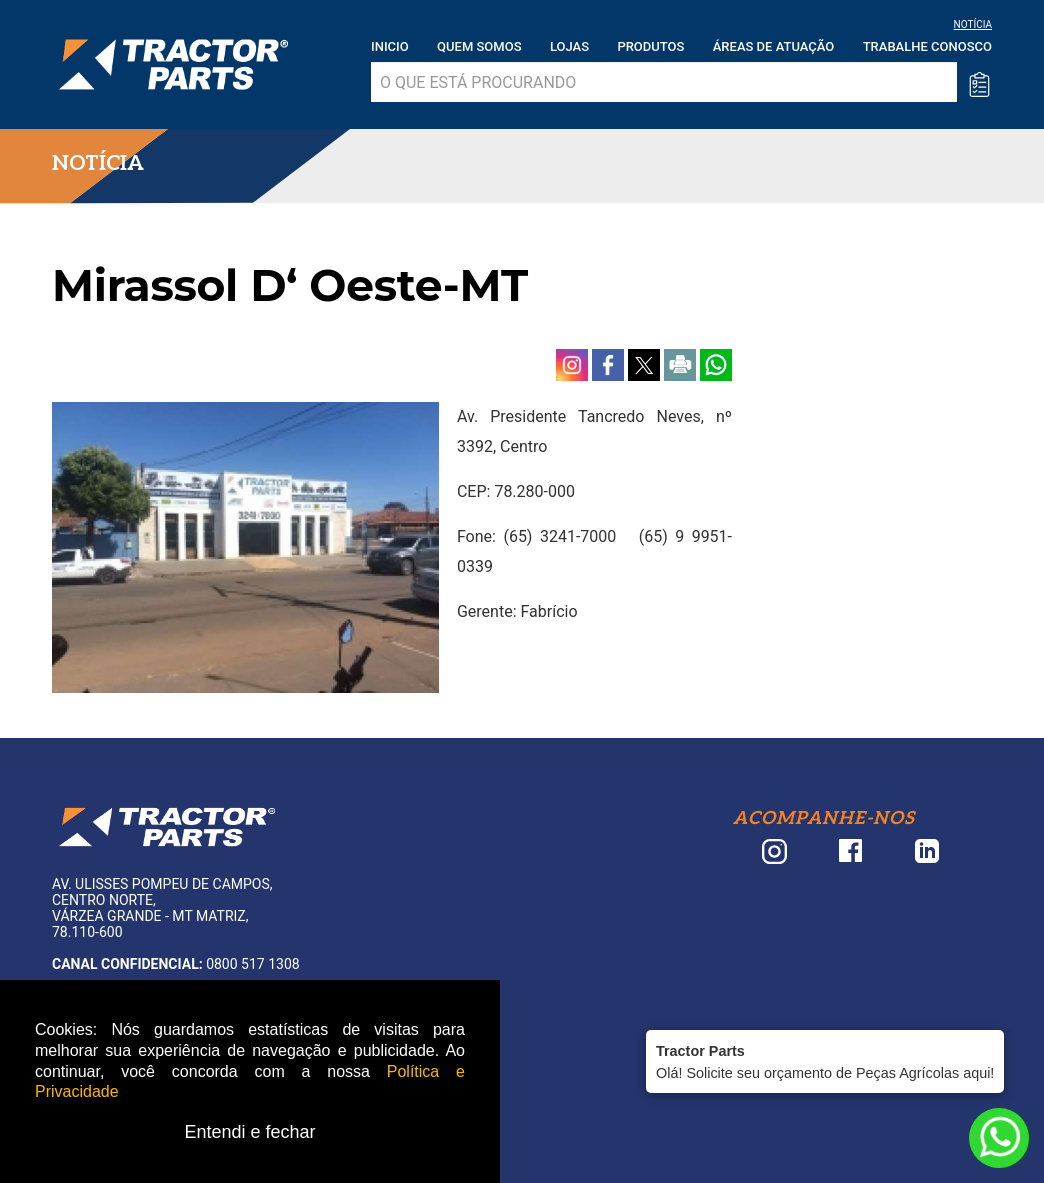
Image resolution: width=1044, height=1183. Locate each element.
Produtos (650, 46)
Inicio (390, 46)
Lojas (569, 46)
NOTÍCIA (973, 24)
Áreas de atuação (774, 46)
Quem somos (479, 46)
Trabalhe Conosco (927, 46)
